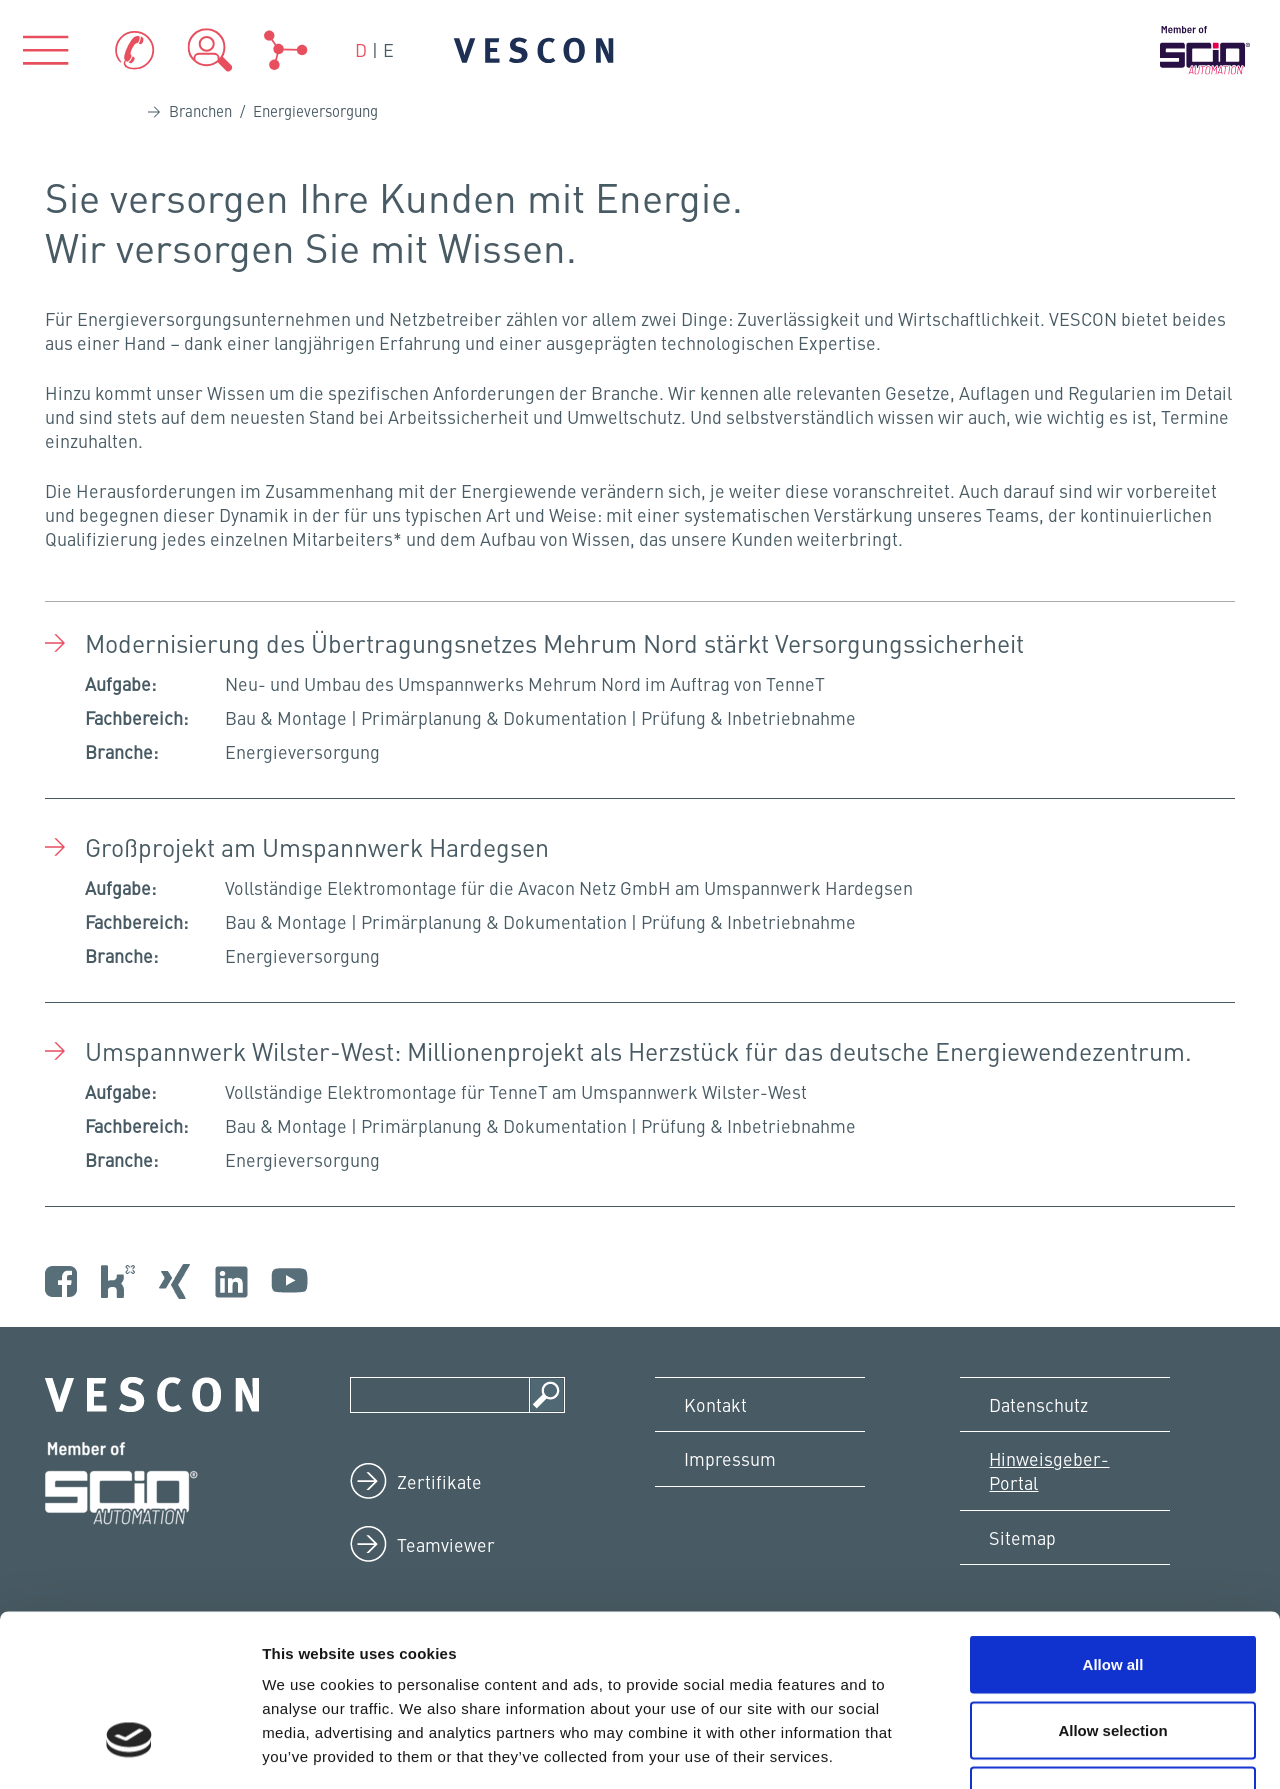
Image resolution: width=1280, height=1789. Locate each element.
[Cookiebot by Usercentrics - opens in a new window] (129, 1750)
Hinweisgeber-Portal (1050, 1471)
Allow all (1113, 1526)
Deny (1113, 1657)
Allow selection (1112, 1592)
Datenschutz (1039, 1404)
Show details (1049, 1749)
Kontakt (716, 1404)
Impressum (731, 1459)
